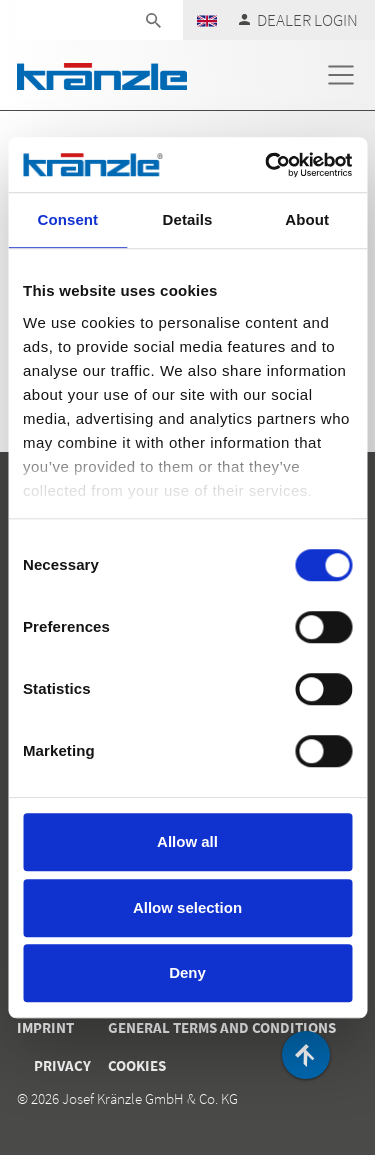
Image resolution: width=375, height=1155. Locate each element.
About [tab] (307, 219)
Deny (187, 972)
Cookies (137, 1065)
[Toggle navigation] (341, 75)
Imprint (45, 1027)
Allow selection (187, 907)
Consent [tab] (67, 219)
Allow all (187, 841)
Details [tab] (188, 219)
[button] (207, 19)
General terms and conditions (222, 1027)
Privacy (62, 1065)
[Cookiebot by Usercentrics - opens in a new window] (267, 165)
